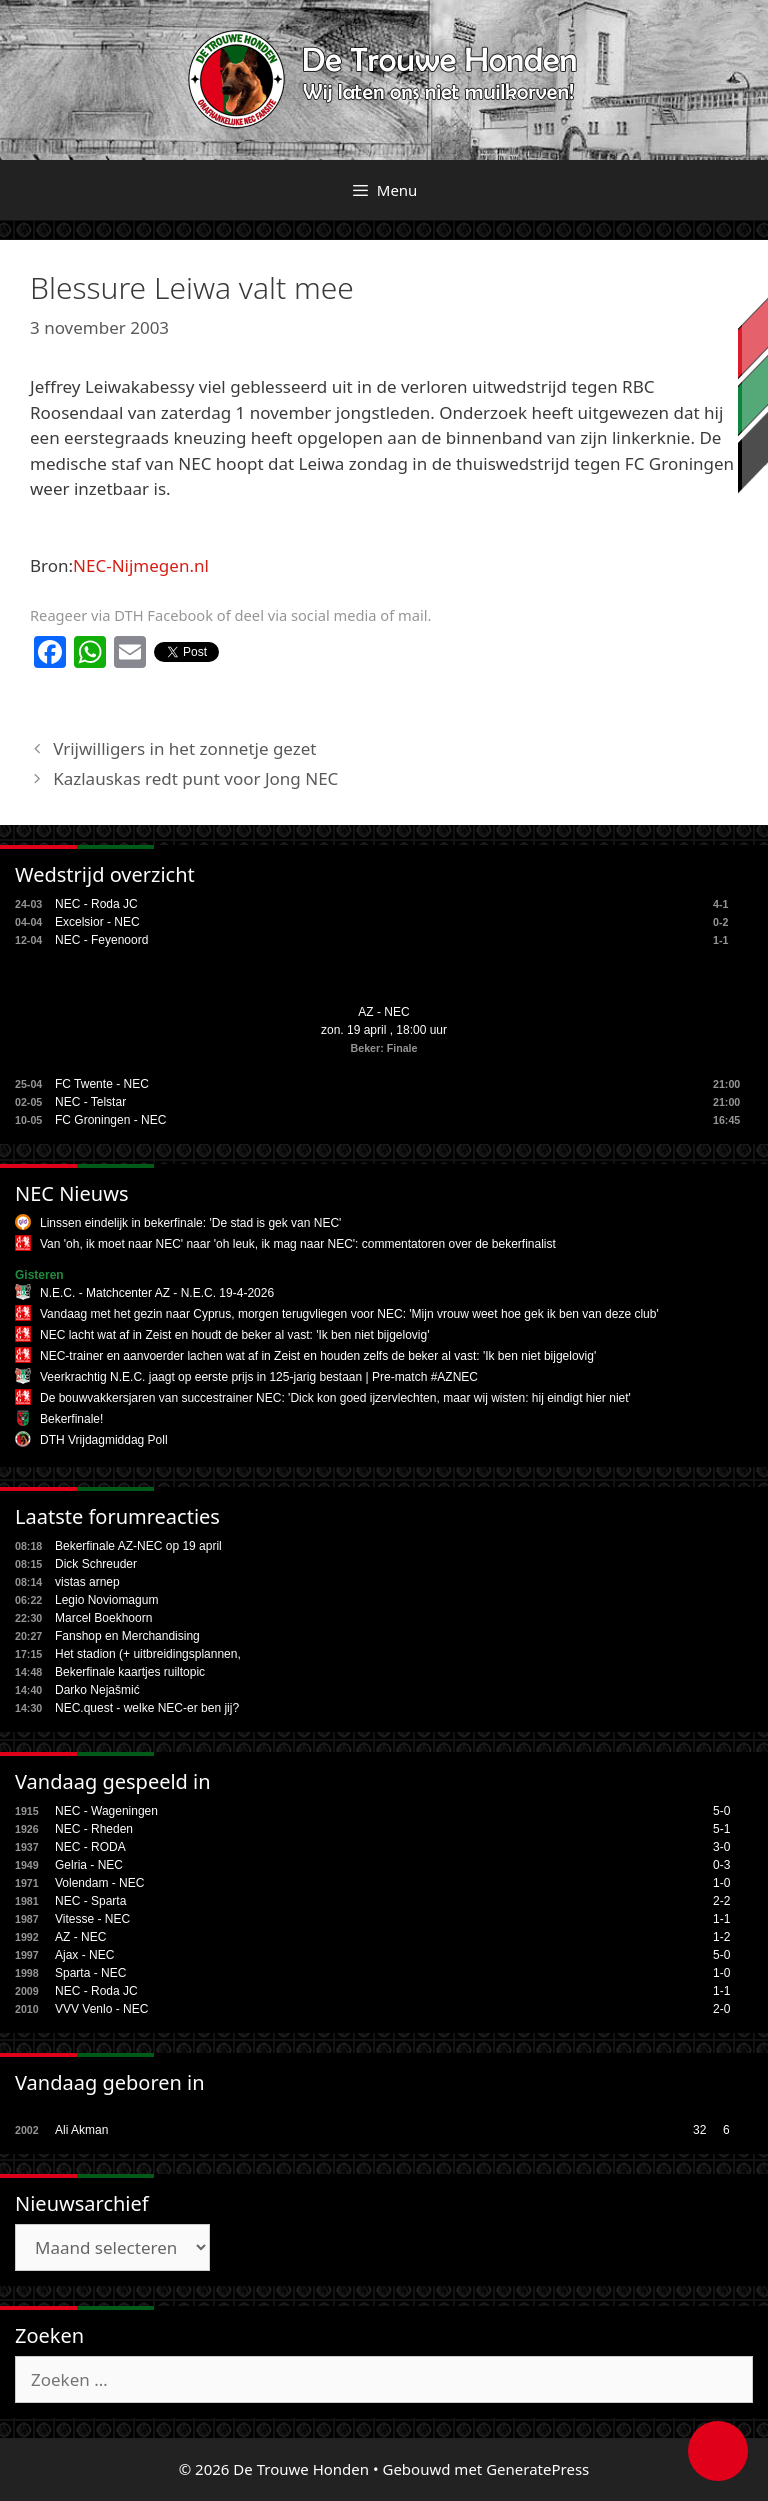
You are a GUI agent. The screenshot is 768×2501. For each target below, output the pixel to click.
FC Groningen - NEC (110, 1120)
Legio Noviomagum (106, 1600)
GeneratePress (537, 2469)
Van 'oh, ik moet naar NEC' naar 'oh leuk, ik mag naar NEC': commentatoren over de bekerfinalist (298, 1244)
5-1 (721, 1829)
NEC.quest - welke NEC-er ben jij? (147, 1708)
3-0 (721, 1847)
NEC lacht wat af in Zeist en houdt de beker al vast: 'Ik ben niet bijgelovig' (234, 1335)
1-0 (721, 1883)
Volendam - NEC (99, 1883)
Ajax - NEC (84, 1955)
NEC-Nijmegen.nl (141, 565)
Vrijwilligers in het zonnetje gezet (184, 748)
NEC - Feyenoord (101, 940)
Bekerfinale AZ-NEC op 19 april (138, 1546)
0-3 (721, 1865)
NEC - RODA (90, 1847)
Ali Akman (81, 2130)
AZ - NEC (383, 1012)
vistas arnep (87, 1582)
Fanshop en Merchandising (127, 1636)
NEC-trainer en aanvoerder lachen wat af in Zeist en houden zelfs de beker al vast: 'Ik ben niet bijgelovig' (318, 1356)
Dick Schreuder (96, 1564)
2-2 (721, 1901)
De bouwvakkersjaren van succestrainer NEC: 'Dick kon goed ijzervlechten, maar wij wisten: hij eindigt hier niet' (335, 1398)
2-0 (721, 2009)
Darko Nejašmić (97, 1690)
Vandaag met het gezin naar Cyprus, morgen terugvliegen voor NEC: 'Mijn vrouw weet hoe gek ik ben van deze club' (349, 1314)
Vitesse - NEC (92, 1919)
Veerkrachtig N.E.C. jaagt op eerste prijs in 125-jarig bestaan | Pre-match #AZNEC (259, 1377)
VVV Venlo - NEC (101, 2009)
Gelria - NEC (89, 1865)
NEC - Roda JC (96, 904)
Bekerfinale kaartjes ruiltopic (130, 1672)
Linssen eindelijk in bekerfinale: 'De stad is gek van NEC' (190, 1223)
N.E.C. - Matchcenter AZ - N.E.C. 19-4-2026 (157, 1293)
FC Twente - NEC (102, 1084)
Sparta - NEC (90, 1973)
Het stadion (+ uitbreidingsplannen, (148, 1654)
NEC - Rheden (94, 1829)
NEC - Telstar (90, 1102)
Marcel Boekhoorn (103, 1618)
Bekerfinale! (71, 1419)
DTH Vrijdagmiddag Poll (104, 1440)
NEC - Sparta (90, 1901)
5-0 (721, 1811)
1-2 (721, 1937)
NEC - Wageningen (106, 1811)
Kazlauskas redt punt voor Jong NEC (195, 778)
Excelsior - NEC (97, 922)
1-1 (721, 1919)
